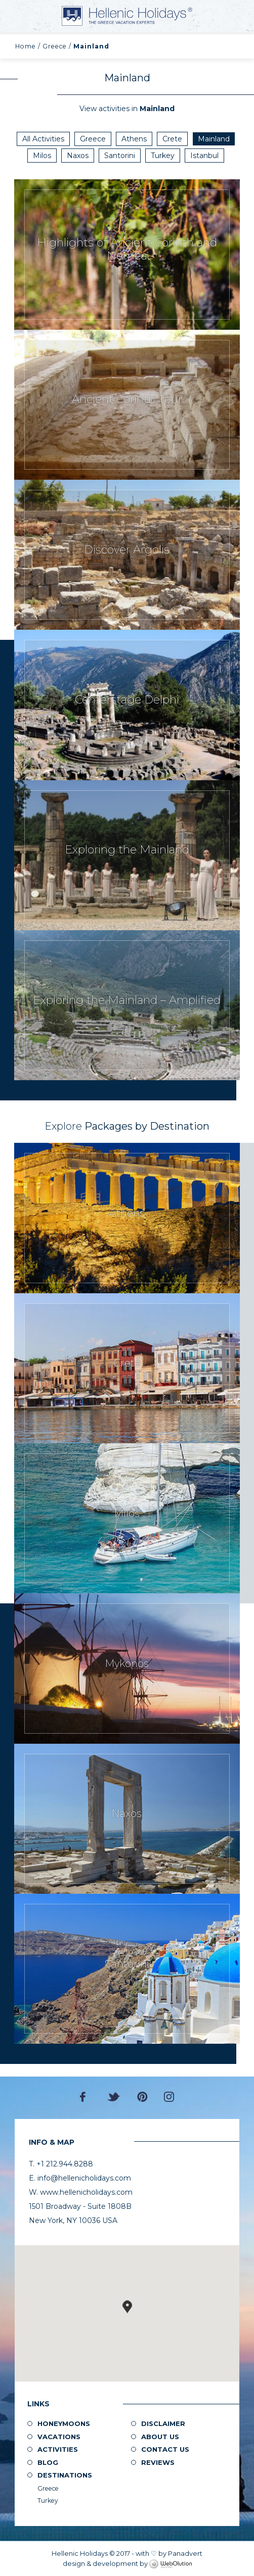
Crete (172, 138)
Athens (134, 138)
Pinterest (142, 2097)
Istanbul (204, 155)
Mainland (214, 138)
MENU (20, 15)
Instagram (169, 2097)
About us (160, 2437)
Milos (42, 155)
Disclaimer (163, 2423)
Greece (55, 46)
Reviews (158, 2462)
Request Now (127, 254)
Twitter (114, 2097)
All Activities (43, 138)
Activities (57, 2449)
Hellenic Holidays (127, 16)
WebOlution (170, 2564)
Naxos (78, 155)
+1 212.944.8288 (239, 15)
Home (25, 46)
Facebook (85, 2097)
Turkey (163, 155)
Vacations (58, 2437)
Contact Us (165, 2449)
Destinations (64, 2475)
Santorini (119, 155)
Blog (47, 2462)
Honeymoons (63, 2423)
